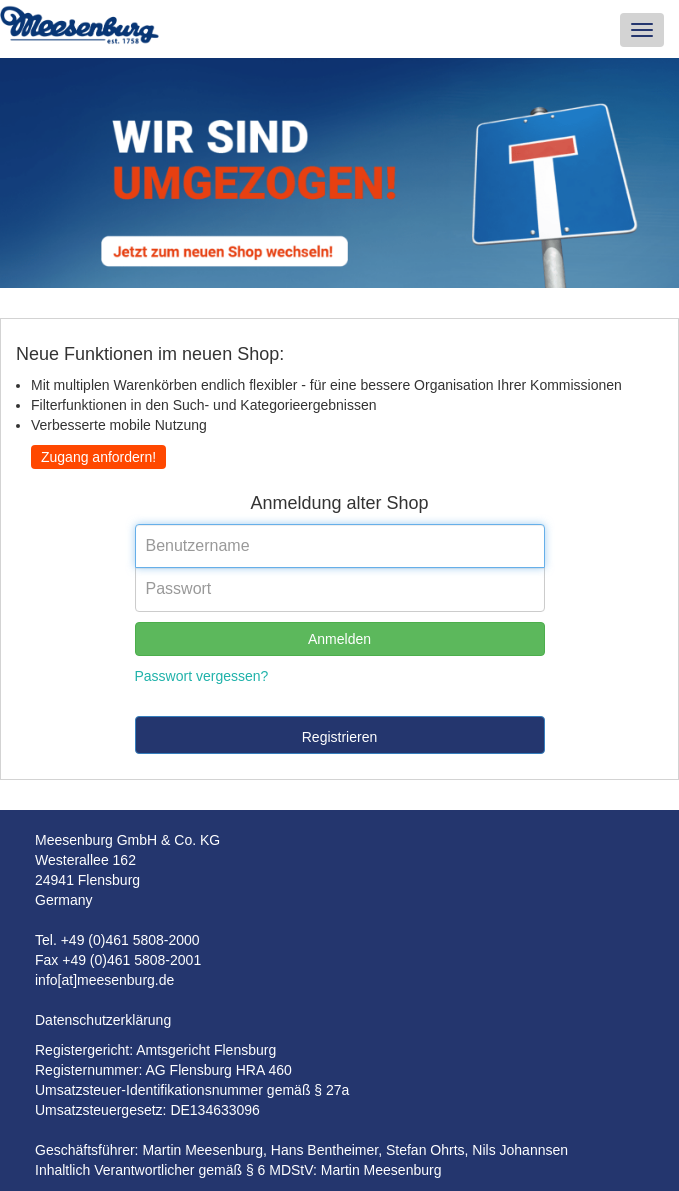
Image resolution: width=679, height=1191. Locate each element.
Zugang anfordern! (98, 457)
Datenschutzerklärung (103, 1020)
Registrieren (339, 737)
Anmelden (339, 639)
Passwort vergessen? (202, 676)
